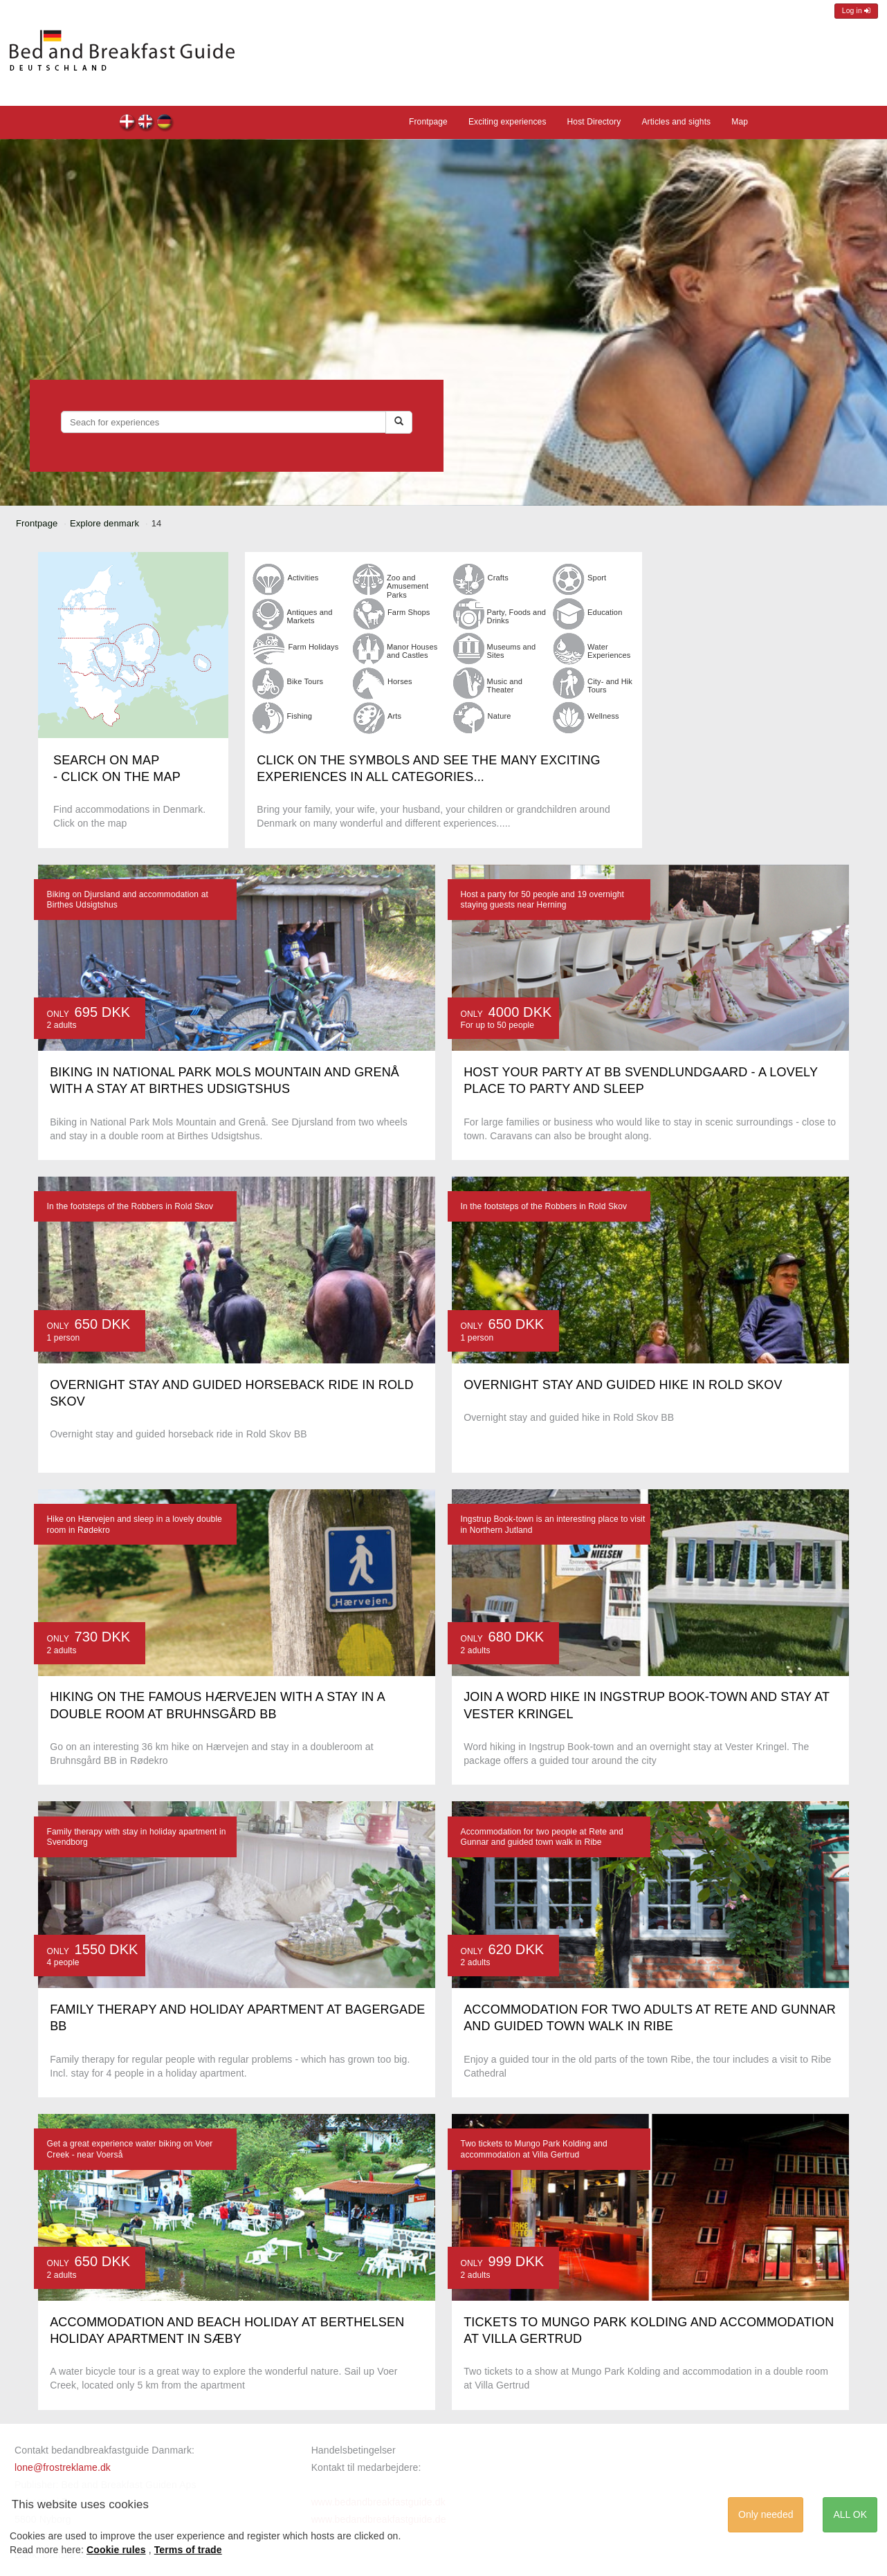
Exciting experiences (507, 122)
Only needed (765, 2514)
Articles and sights (676, 122)
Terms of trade (188, 2549)
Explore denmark (104, 523)
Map (739, 122)
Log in (856, 11)
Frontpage (428, 122)
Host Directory (594, 122)
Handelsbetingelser (353, 2450)
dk (127, 123)
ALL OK (850, 2514)
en (146, 123)
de (165, 123)
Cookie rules (116, 2549)
